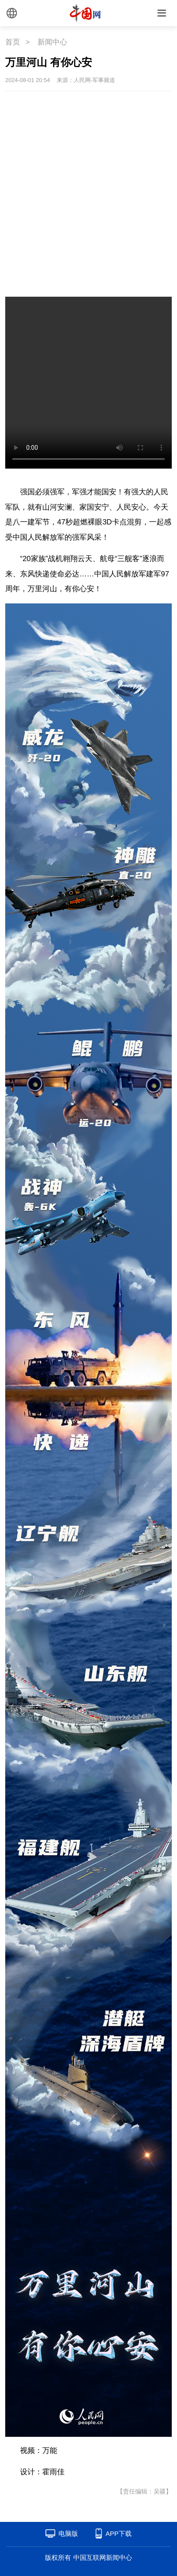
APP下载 (119, 2533)
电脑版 (68, 2533)
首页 (12, 42)
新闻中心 (52, 42)
